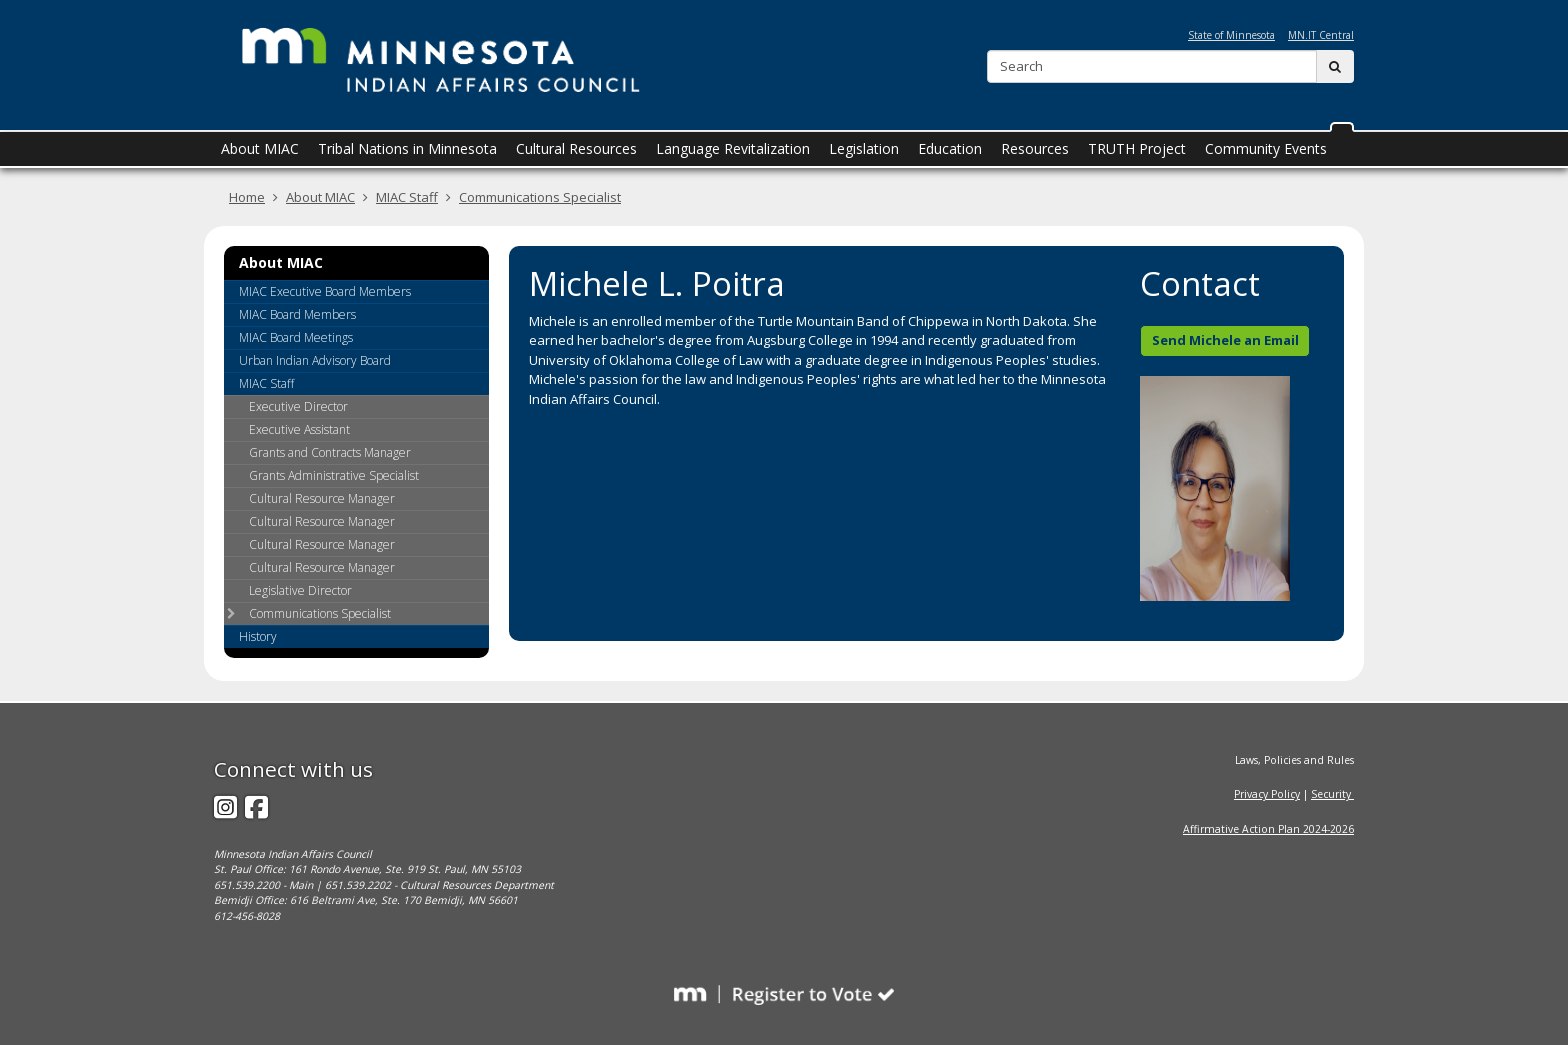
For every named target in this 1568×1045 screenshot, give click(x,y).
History (258, 636)
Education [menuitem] (950, 148)
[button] (1342, 127)
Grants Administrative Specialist (334, 475)
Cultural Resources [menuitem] (576, 148)
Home (247, 197)
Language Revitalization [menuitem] (733, 148)
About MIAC (320, 197)
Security (1332, 794)
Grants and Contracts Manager (330, 452)
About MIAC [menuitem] (260, 148)
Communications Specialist (540, 197)
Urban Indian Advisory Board (315, 360)
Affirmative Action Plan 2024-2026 (1268, 829)
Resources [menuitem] (1035, 148)
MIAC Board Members (297, 314)
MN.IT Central (1321, 35)
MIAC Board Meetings (296, 337)
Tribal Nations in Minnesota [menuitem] (407, 148)
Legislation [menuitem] (864, 148)
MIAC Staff (407, 197)
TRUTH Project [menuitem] (1137, 148)
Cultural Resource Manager (322, 498)
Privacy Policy (1267, 794)
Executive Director (298, 406)
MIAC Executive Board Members (325, 291)
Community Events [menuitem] (1266, 148)
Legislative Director (300, 590)
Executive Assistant (299, 429)
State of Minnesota (1231, 35)
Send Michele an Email (1225, 340)
